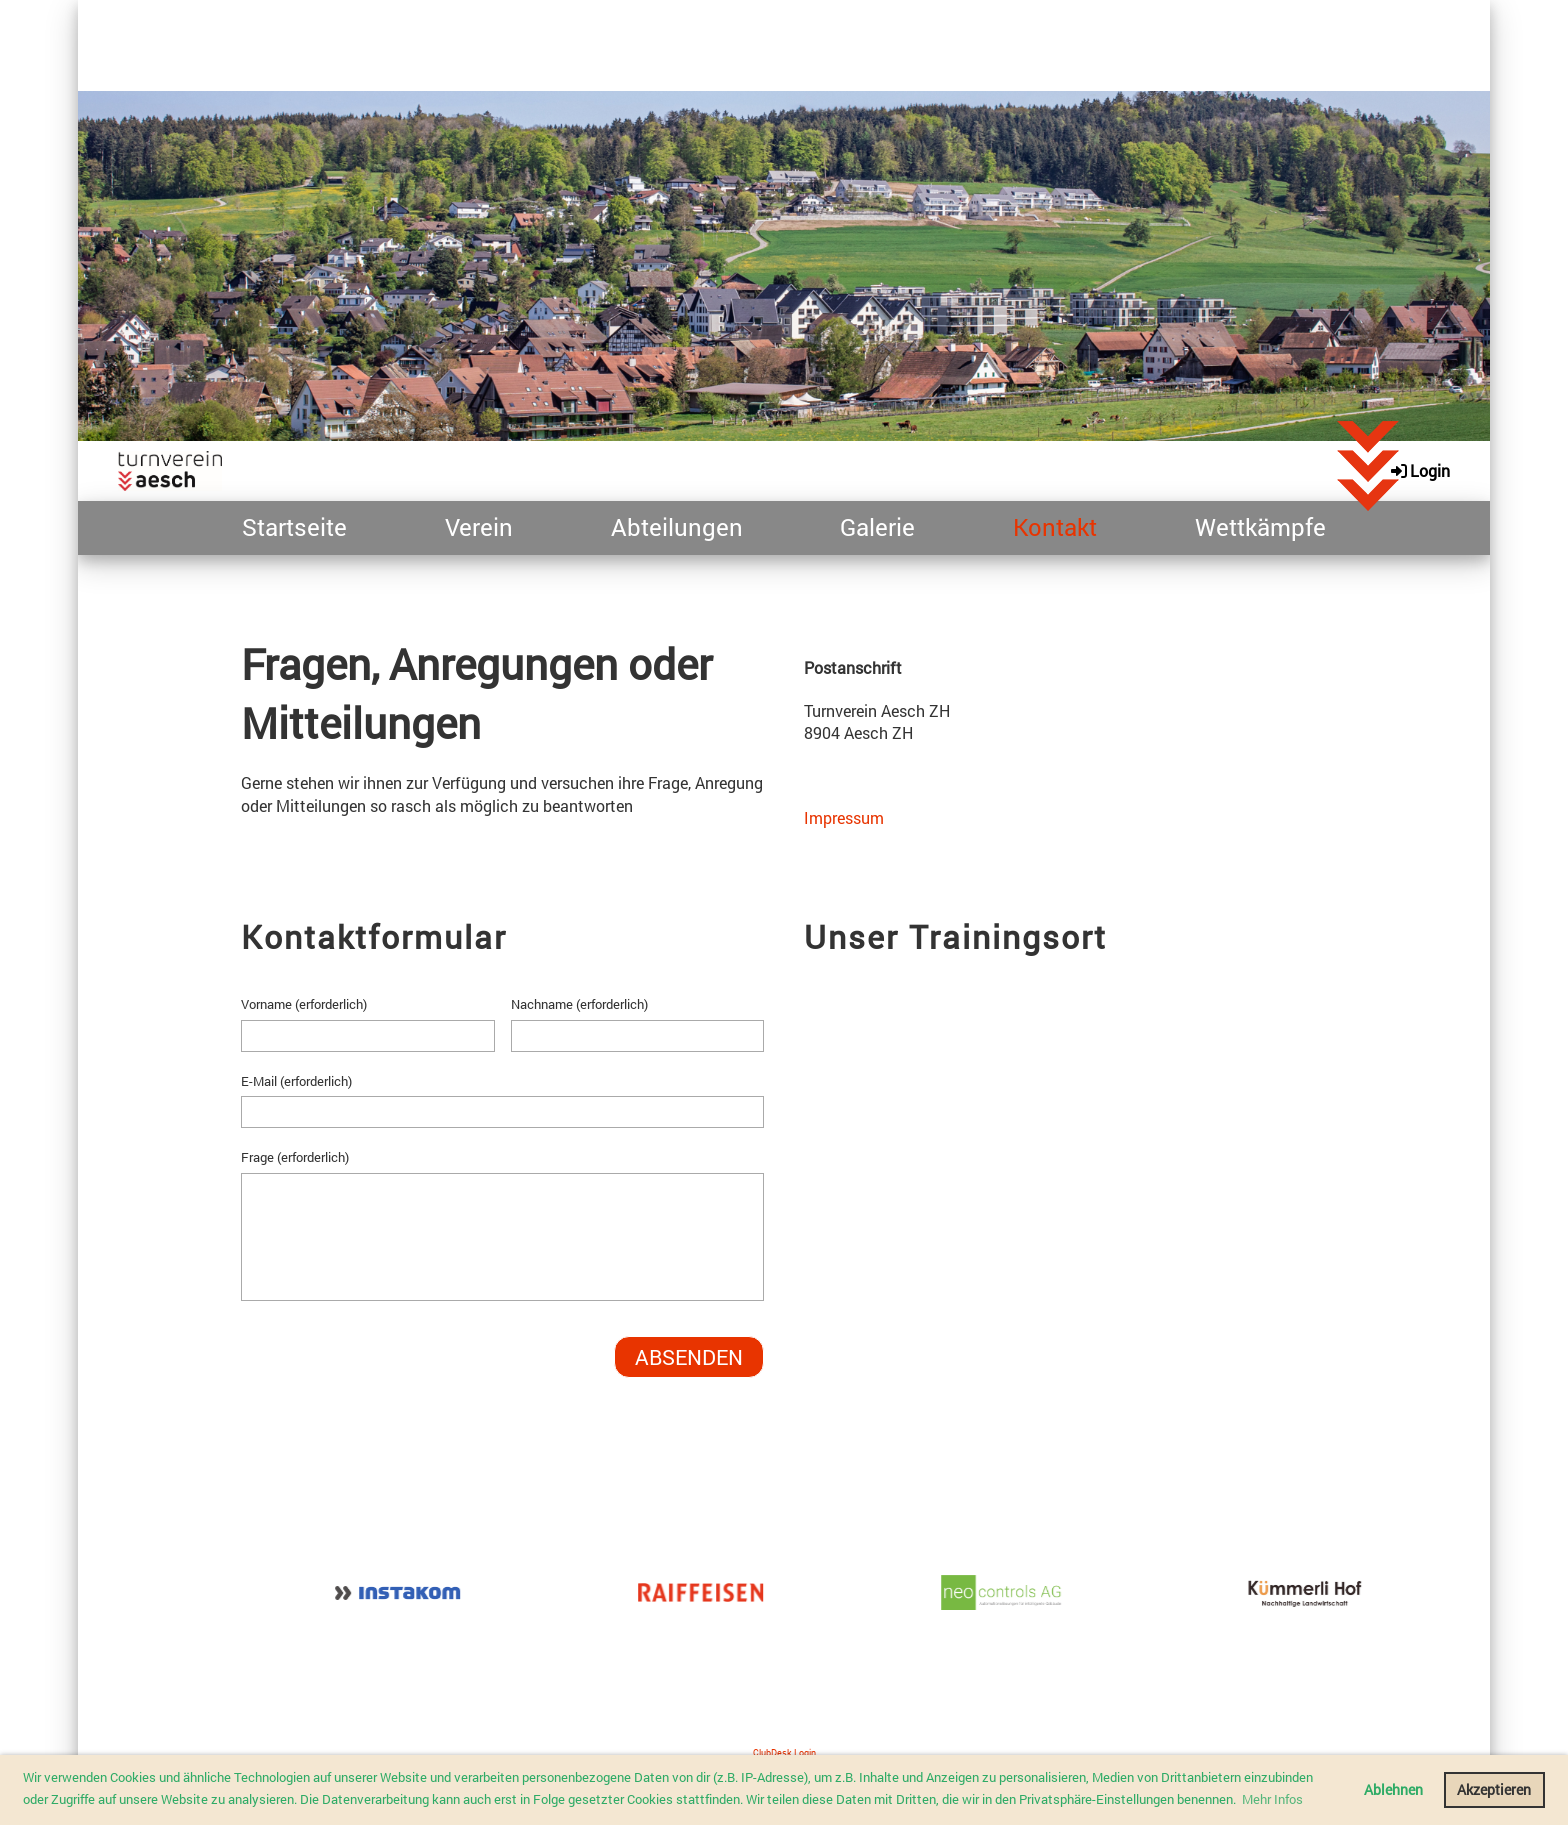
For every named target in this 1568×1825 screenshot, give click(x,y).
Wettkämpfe (1260, 527)
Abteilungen (677, 527)
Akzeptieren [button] (1494, 1789)
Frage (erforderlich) (295, 1157)
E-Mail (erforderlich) (296, 1081)
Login (1419, 470)
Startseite (294, 527)
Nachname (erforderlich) (579, 1004)
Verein (479, 527)
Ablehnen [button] (1393, 1789)
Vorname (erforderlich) (304, 1004)
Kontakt (1055, 527)
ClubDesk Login (784, 1752)
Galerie (877, 527)
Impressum (844, 817)
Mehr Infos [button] (1272, 1799)
